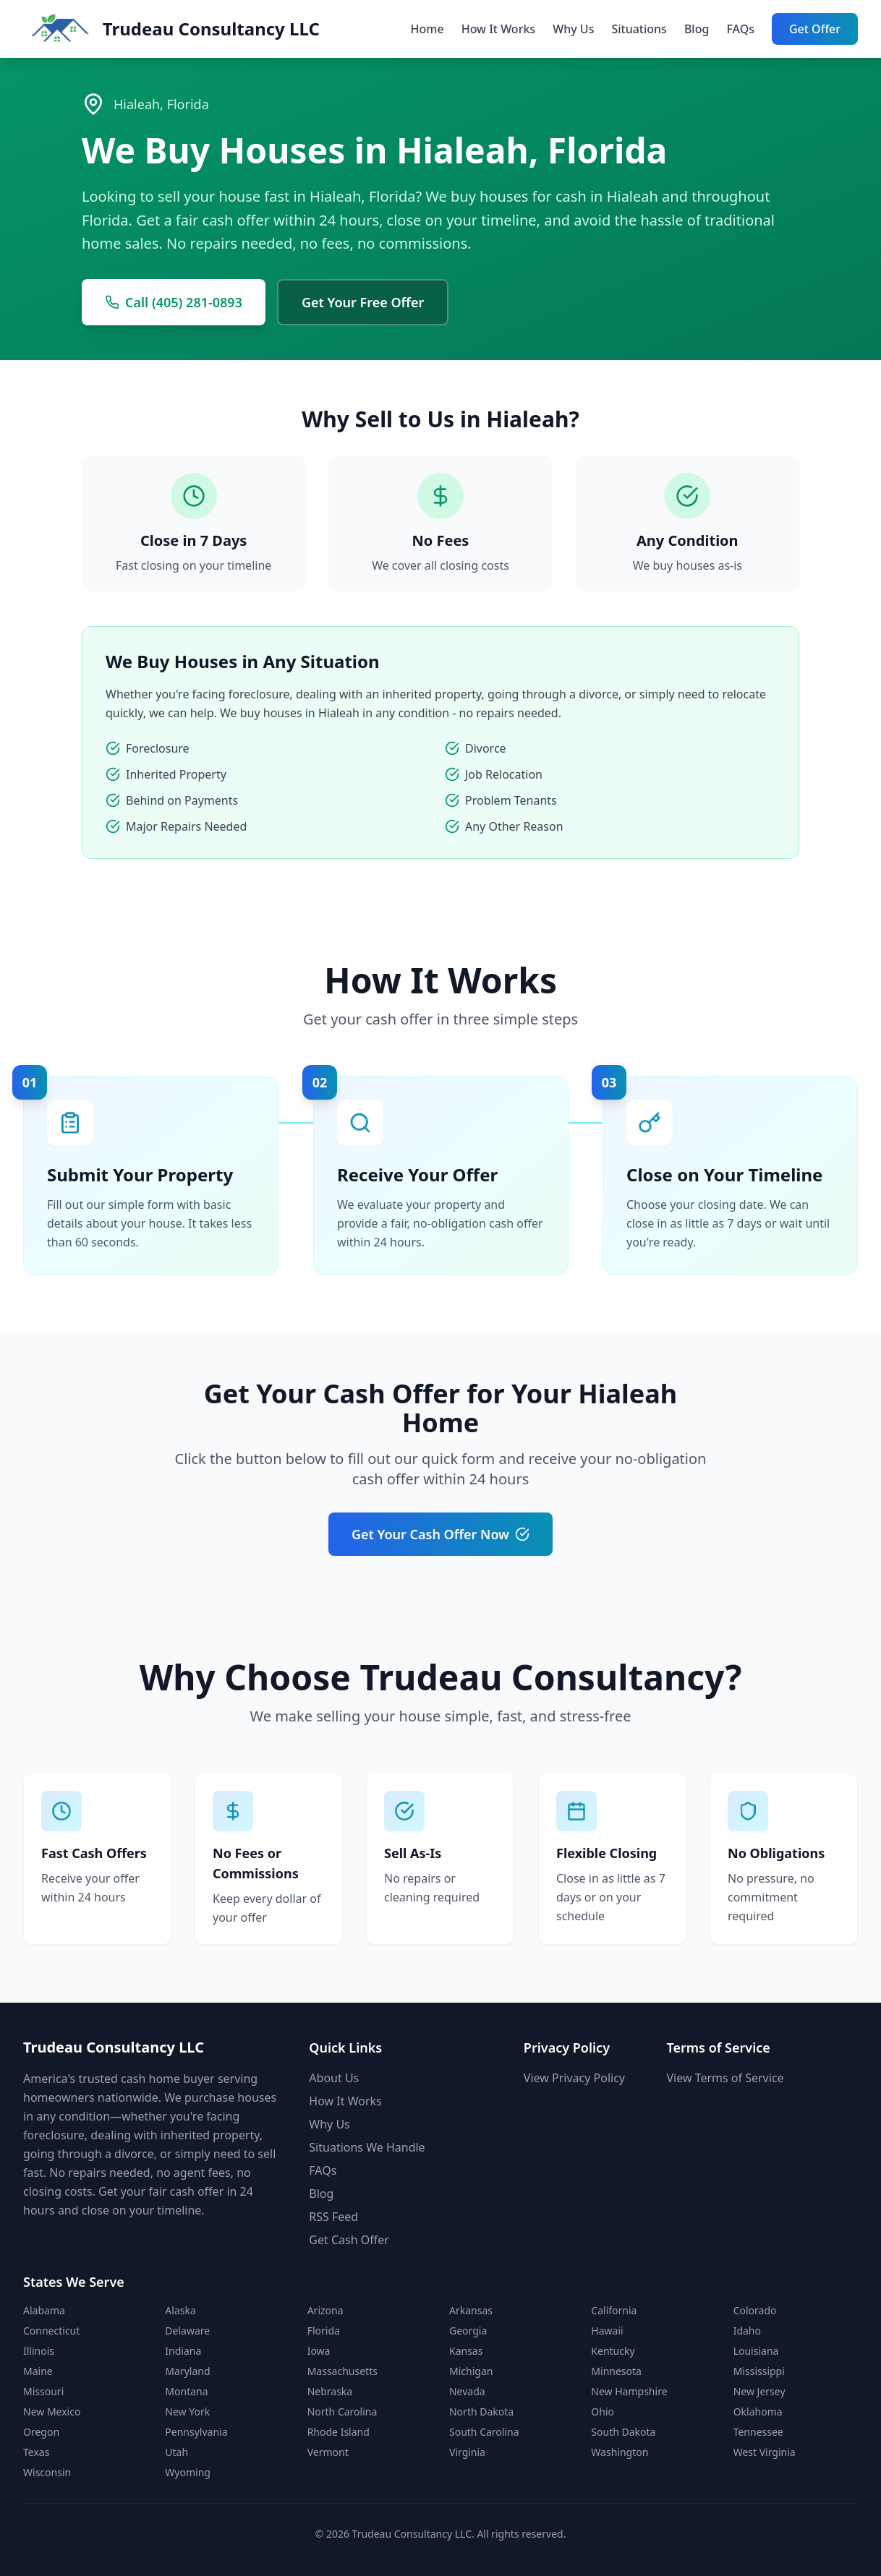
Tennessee (758, 2432)
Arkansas (471, 2310)
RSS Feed (333, 2217)
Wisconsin (47, 2472)
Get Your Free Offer (363, 302)
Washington (619, 2452)
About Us (334, 2078)
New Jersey (759, 2391)
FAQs (740, 29)
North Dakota (481, 2411)
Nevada (467, 2391)
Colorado (755, 2310)
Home (427, 29)
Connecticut (51, 2330)
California (614, 2310)
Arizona (325, 2310)
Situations (638, 29)
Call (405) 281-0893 (173, 302)
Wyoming (187, 2472)
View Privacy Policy (574, 2078)
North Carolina (342, 2411)
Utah (176, 2452)
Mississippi (759, 2371)
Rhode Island (338, 2432)
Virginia (467, 2452)
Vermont (328, 2452)
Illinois (38, 2351)
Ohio (602, 2411)
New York (187, 2411)
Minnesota (616, 2371)
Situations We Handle (367, 2147)
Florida (323, 2330)
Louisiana (756, 2351)
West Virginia (764, 2452)
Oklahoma (758, 2411)
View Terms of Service (725, 2078)
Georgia (468, 2330)
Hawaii (607, 2330)
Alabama (44, 2310)
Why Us (573, 29)
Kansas (465, 2351)
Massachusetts (342, 2371)
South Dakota (623, 2432)
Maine (38, 2371)
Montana (186, 2391)
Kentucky (612, 2351)
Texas (36, 2452)
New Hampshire (629, 2391)
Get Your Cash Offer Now (440, 1534)
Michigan (471, 2371)
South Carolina (484, 2432)
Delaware (187, 2330)
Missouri (43, 2391)
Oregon (41, 2432)
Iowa (319, 2351)
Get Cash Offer (349, 2240)
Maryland (187, 2371)
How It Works (498, 29)
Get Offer (814, 29)
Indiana (183, 2351)
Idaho (747, 2330)
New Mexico (51, 2411)
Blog (696, 29)
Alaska (180, 2310)
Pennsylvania (196, 2432)
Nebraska (330, 2391)
